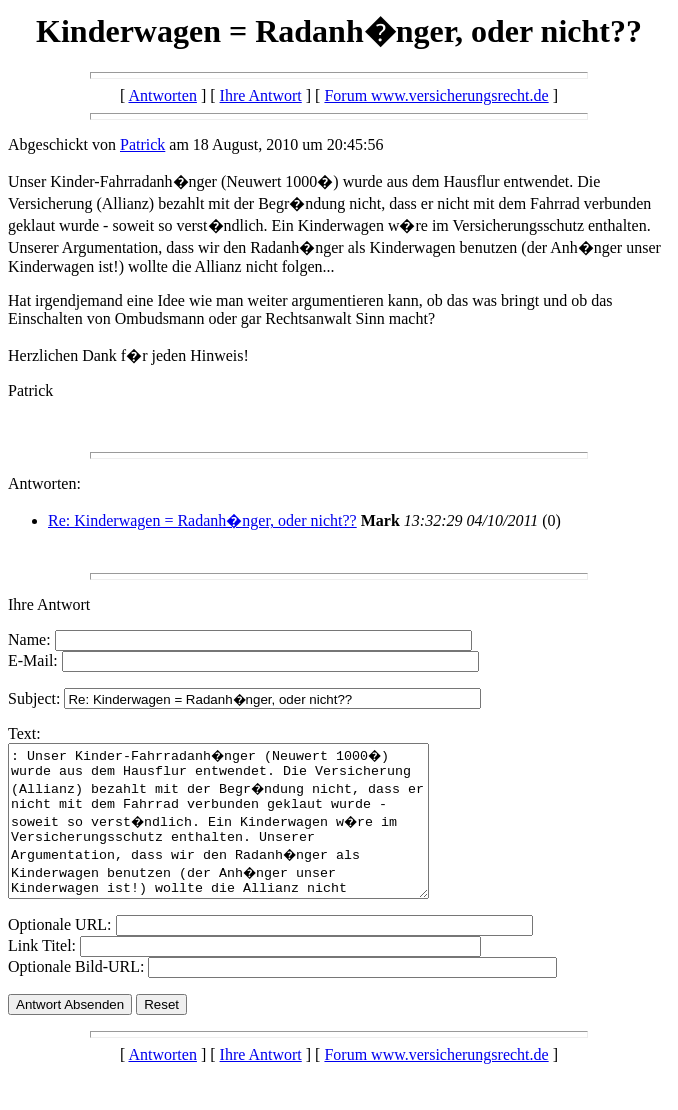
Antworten (162, 95)
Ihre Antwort (261, 95)
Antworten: (44, 483)
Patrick (142, 144)
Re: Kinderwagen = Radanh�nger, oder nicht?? (202, 520)
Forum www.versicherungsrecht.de (436, 95)
